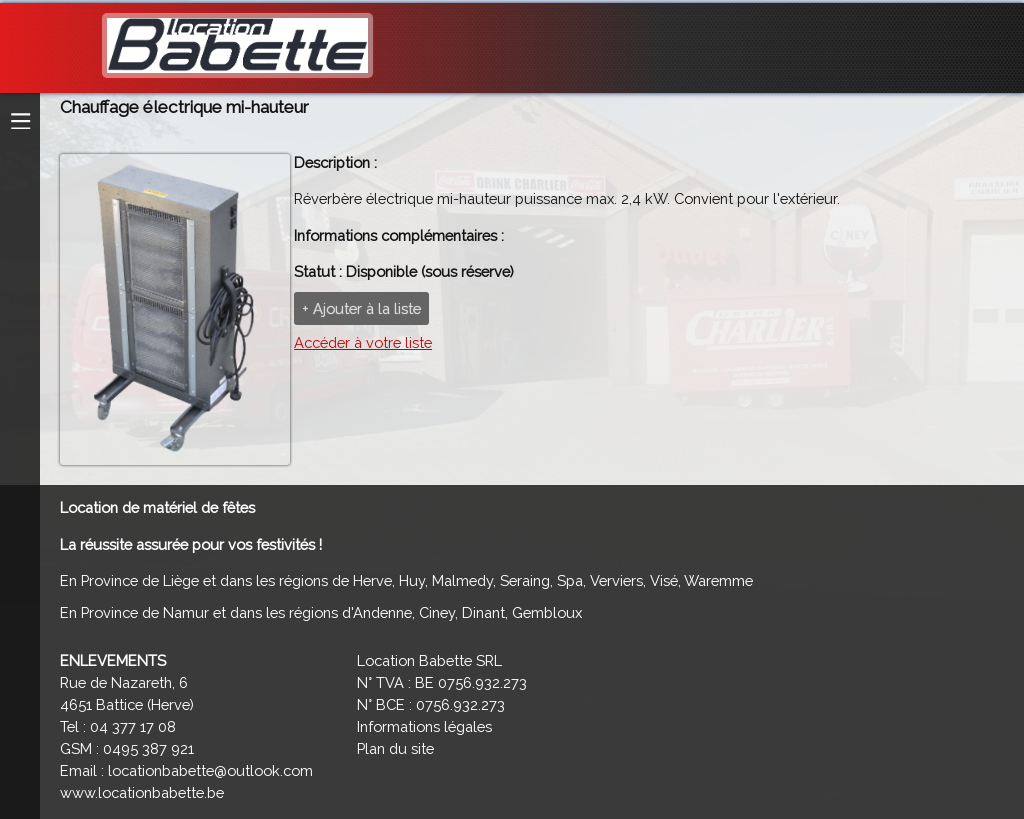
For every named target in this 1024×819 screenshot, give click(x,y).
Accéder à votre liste (363, 342)
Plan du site (395, 748)
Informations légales (424, 726)
